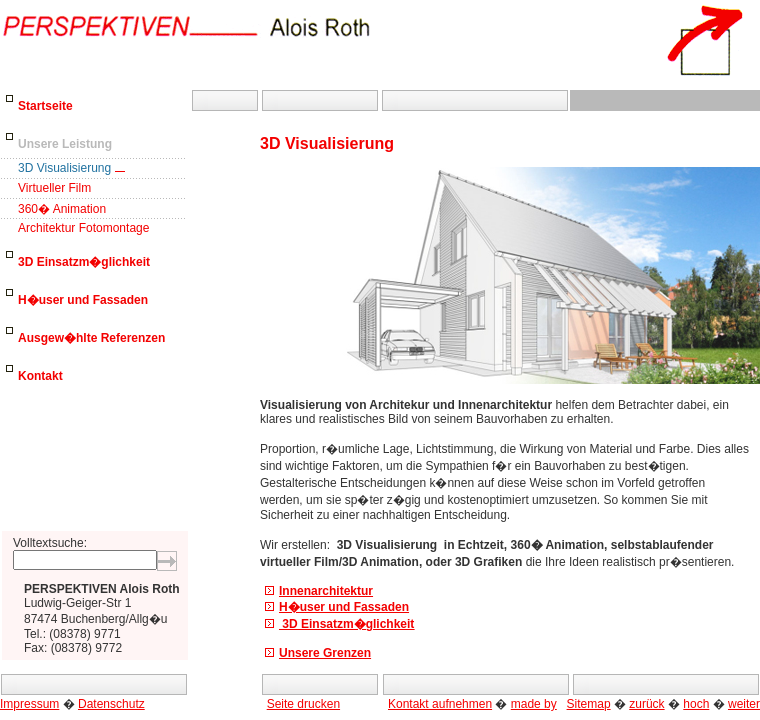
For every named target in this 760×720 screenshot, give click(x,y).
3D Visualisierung (64, 168)
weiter (744, 704)
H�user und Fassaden (83, 300)
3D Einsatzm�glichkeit (84, 262)
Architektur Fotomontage (83, 228)
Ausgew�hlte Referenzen (91, 338)
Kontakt (40, 376)
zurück (646, 704)
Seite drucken (303, 704)
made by (534, 704)
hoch (696, 704)
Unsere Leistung (65, 144)
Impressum (29, 704)
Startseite (45, 106)
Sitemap (589, 704)
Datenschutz (111, 704)
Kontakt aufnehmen (440, 704)
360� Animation (62, 209)
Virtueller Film (54, 188)
